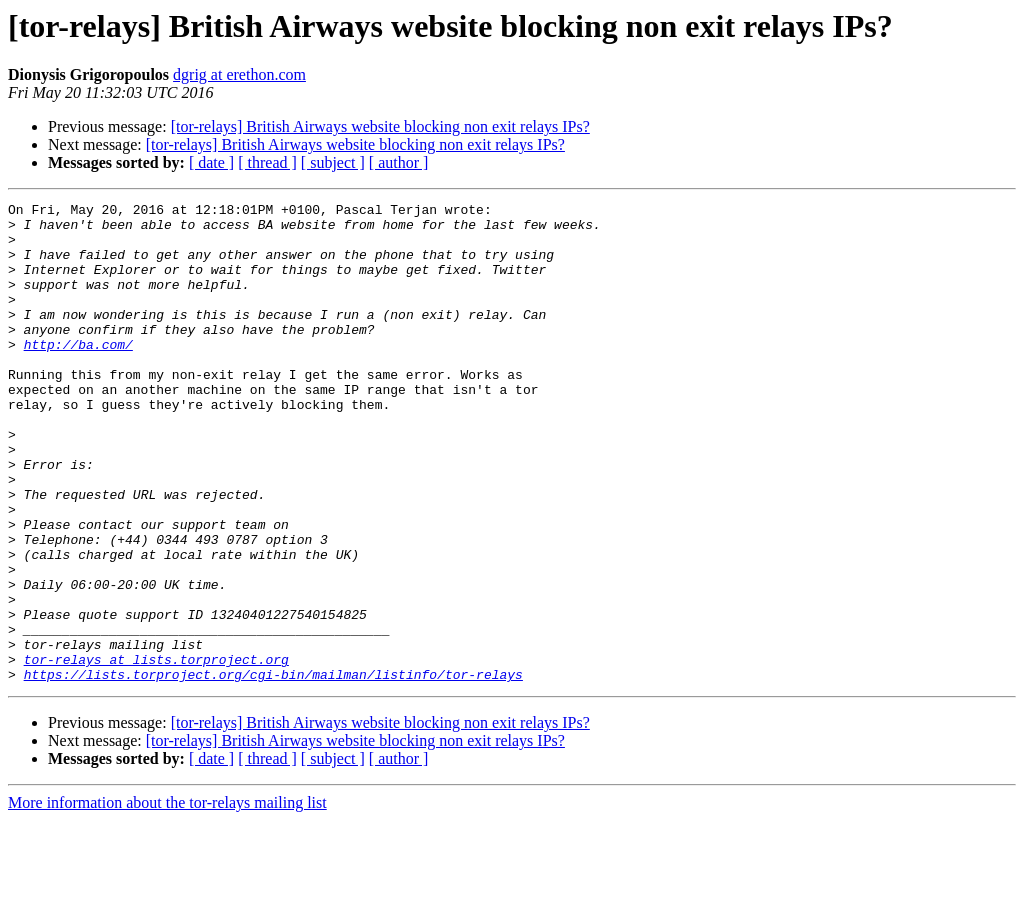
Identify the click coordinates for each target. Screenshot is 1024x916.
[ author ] (399, 162)
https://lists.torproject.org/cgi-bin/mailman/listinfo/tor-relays (273, 770)
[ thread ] (267, 162)
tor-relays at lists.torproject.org (156, 752)
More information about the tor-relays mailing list (167, 898)
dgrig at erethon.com (239, 74)
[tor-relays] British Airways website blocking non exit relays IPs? (380, 126)
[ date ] (211, 162)
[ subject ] (333, 162)
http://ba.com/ (78, 374)
